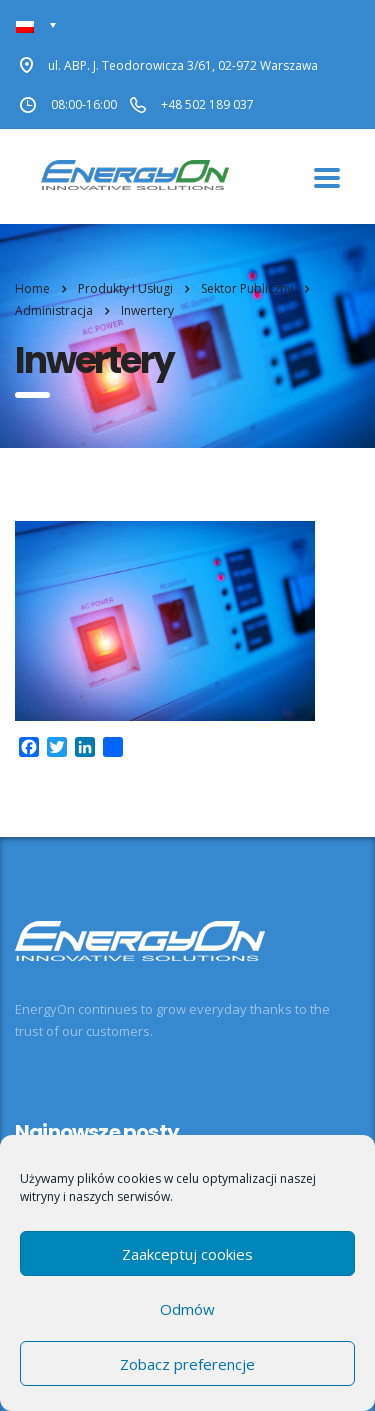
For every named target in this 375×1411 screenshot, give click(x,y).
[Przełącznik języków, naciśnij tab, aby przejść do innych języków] (36, 25)
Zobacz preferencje (187, 1364)
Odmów (187, 1309)
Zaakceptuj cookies (187, 1254)
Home (32, 288)
